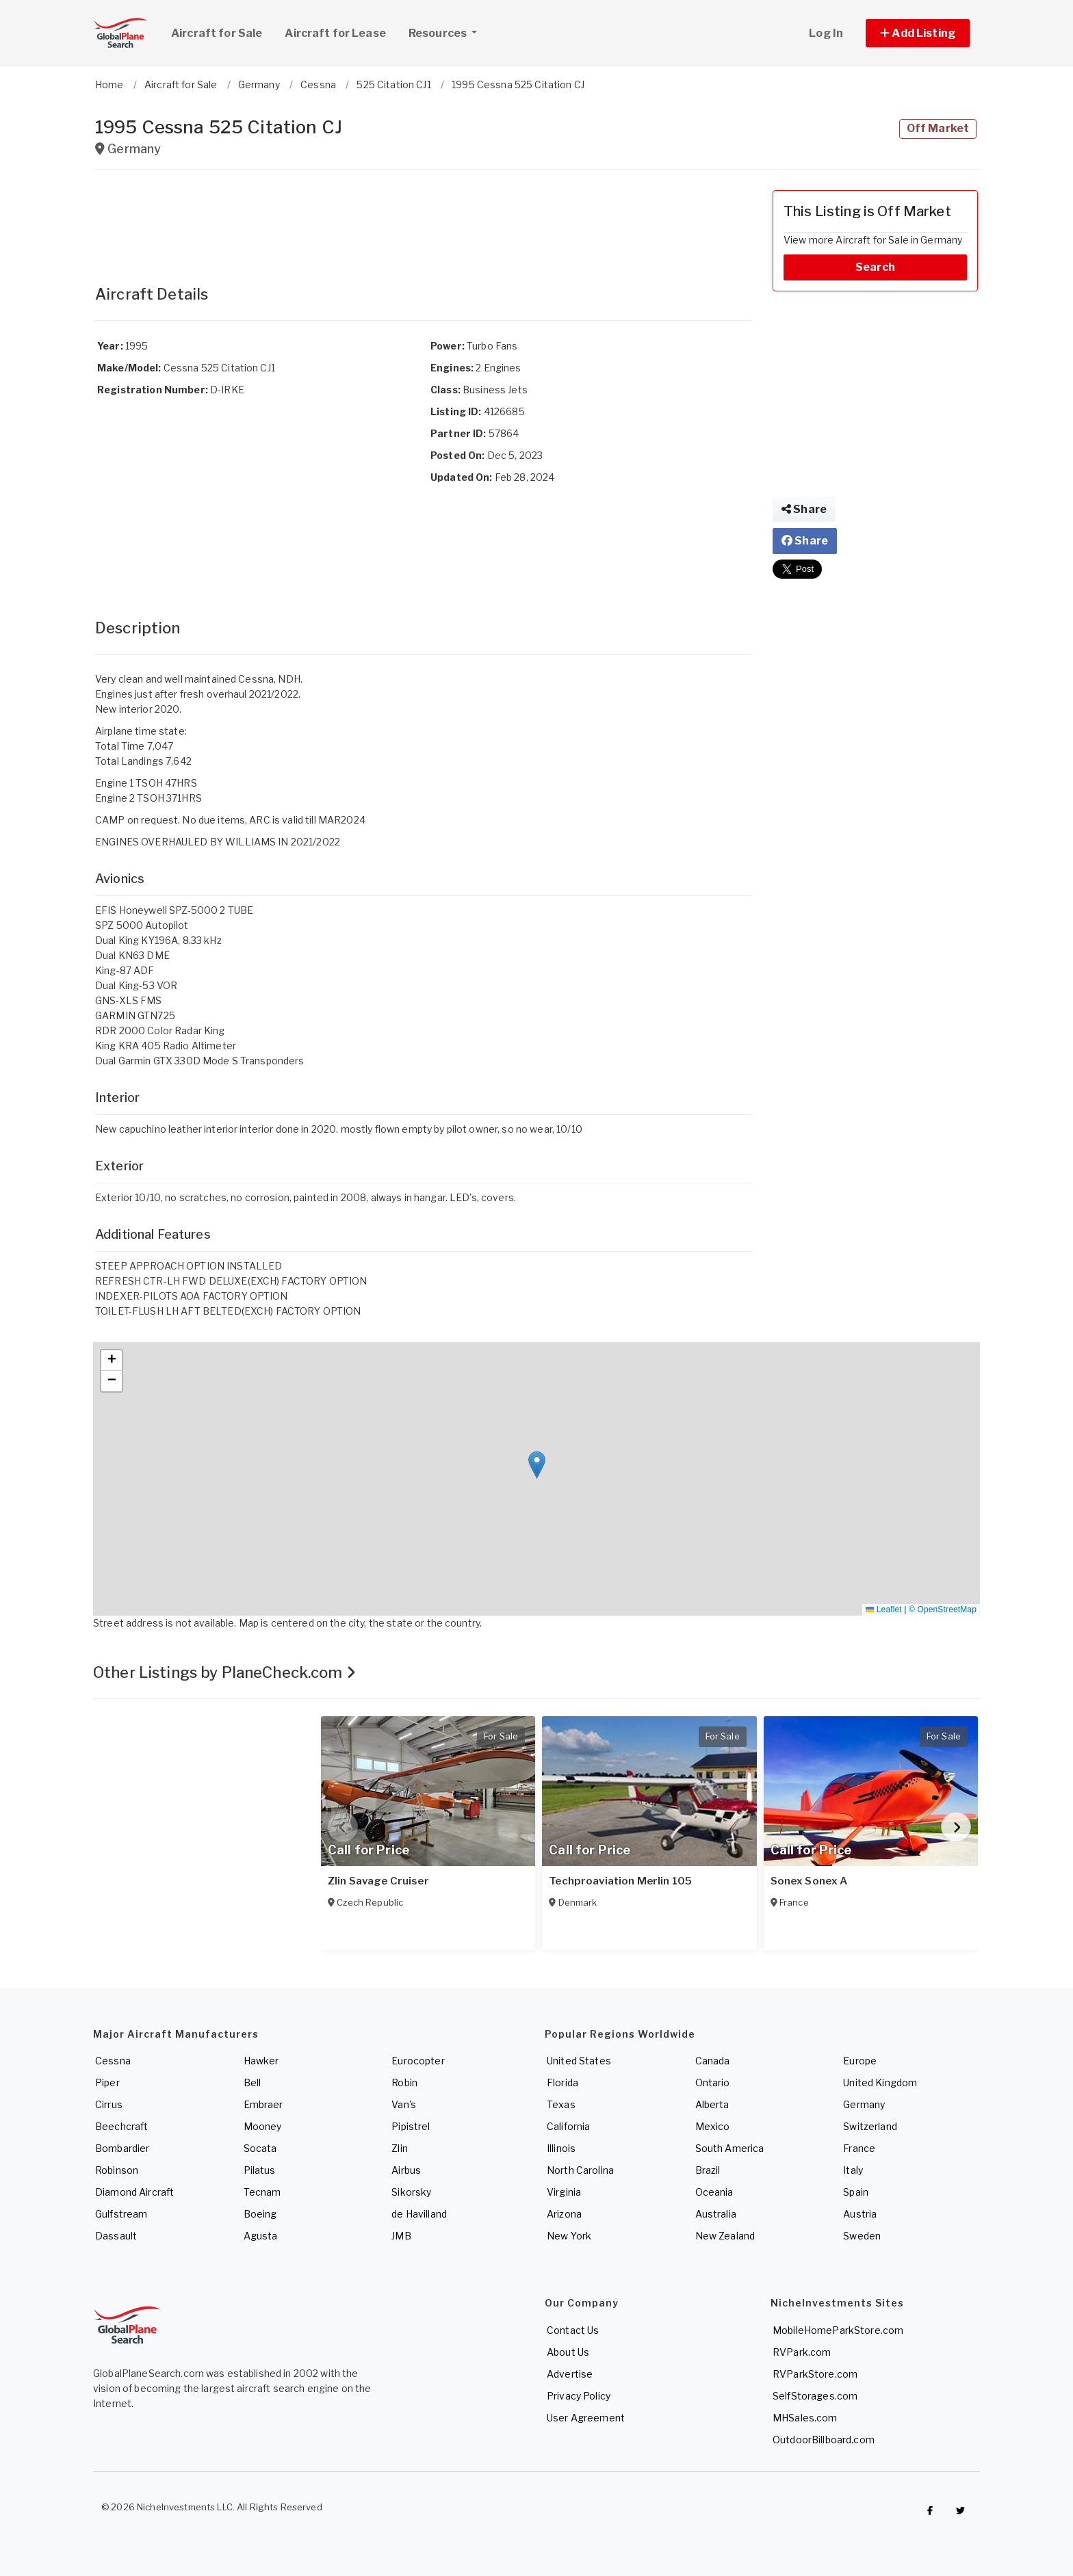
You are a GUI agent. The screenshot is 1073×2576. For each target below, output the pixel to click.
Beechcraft (121, 2126)
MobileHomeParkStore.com (838, 2330)
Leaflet (883, 1609)
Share (804, 509)
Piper (107, 2082)
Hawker (261, 2060)
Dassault (116, 2236)
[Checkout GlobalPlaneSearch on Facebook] (930, 2510)
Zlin (399, 2148)
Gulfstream (121, 2214)
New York (569, 2236)
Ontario (712, 2082)
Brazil (708, 2170)
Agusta (261, 2236)
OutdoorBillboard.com (824, 2439)
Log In (826, 33)
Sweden (862, 2236)
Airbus (406, 2170)
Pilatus (260, 2170)
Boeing (260, 2214)
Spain (855, 2192)
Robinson (116, 2170)
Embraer (263, 2104)
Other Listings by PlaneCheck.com (224, 1672)
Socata (260, 2148)
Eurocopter (417, 2060)
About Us (568, 2352)
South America (729, 2148)
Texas (561, 2104)
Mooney (263, 2126)
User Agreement (586, 2417)
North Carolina (580, 2170)
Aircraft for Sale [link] (216, 33)
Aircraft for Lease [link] (335, 33)
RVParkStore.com (815, 2374)
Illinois (561, 2148)
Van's (403, 2104)
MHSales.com (805, 2417)
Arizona (564, 2214)
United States (579, 2060)
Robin (404, 2082)
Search (875, 267)
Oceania (714, 2192)
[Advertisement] (423, 221)
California (568, 2126)
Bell (252, 2082)
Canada (712, 2060)
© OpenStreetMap (943, 1609)
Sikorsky (411, 2192)
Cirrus (108, 2104)
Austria (860, 2214)
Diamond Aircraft (134, 2192)
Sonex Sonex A (809, 1881)
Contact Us (573, 2330)
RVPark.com (802, 2352)
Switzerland (870, 2126)
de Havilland (419, 2214)
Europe (860, 2060)
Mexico (712, 2126)
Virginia (564, 2192)
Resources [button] (448, 31)
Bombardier (122, 2148)
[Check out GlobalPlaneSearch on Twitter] (961, 2510)
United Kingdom (880, 2082)
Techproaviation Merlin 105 (620, 1881)
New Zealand (725, 2236)
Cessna (113, 2060)
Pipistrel (410, 2126)
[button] (917, 33)
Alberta (712, 2104)
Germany (864, 2104)
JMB (401, 2236)
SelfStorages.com (815, 2396)
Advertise (570, 2374)
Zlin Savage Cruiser (378, 1881)
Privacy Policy (578, 2396)
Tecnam (262, 2192)
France (859, 2148)
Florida (562, 2082)
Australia (715, 2214)
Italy (853, 2170)
